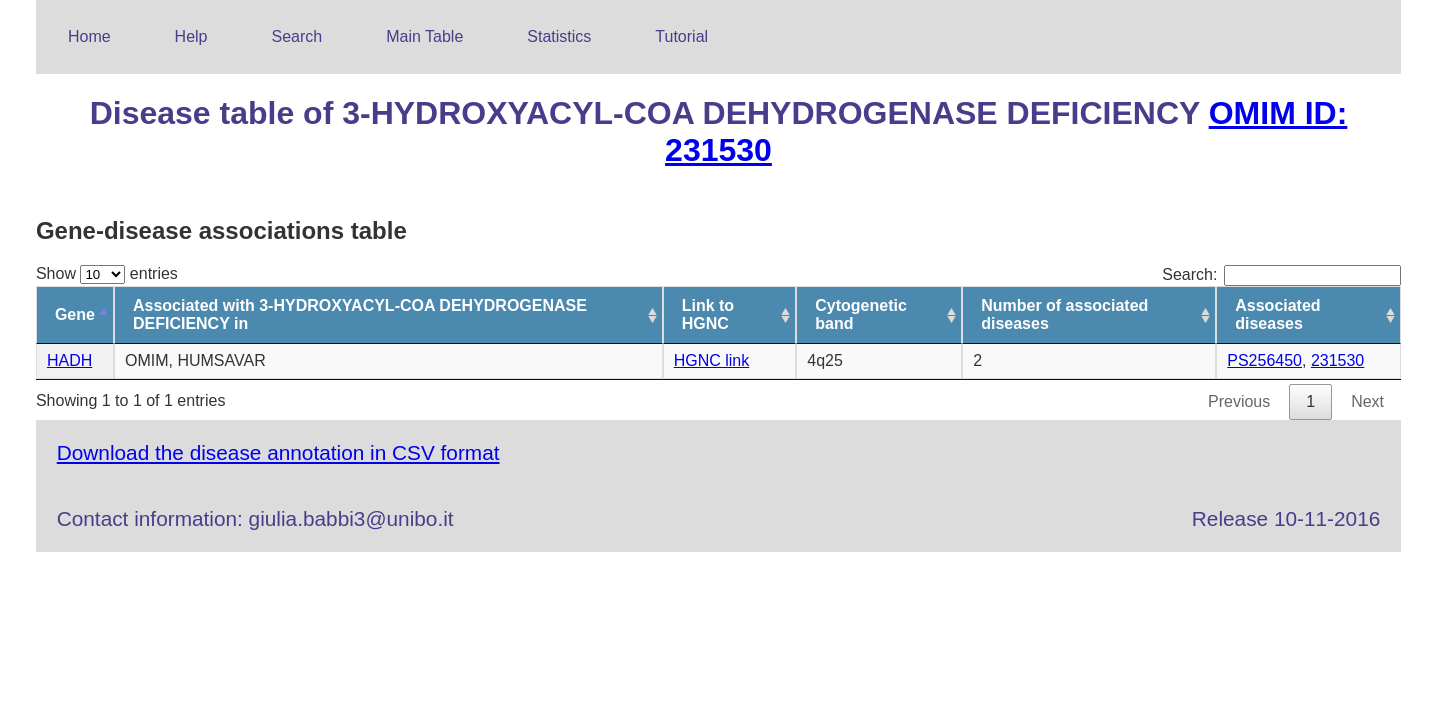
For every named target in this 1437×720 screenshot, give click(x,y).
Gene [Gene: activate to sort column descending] (75, 314)
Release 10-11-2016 (1286, 518)
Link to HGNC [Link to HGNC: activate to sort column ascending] (708, 314)
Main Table (424, 36)
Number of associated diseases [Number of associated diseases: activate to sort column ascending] (1064, 314)
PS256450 (1264, 360)
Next (1367, 401)
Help (191, 36)
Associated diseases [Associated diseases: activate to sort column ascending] (1277, 314)
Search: (1281, 274)
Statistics (559, 36)
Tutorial (681, 36)
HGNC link (712, 360)
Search (297, 36)
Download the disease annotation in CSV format (278, 452)
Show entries (107, 273)
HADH (69, 360)
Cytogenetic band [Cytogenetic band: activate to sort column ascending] (861, 314)
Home (89, 36)
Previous (1239, 401)
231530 (1337, 360)
